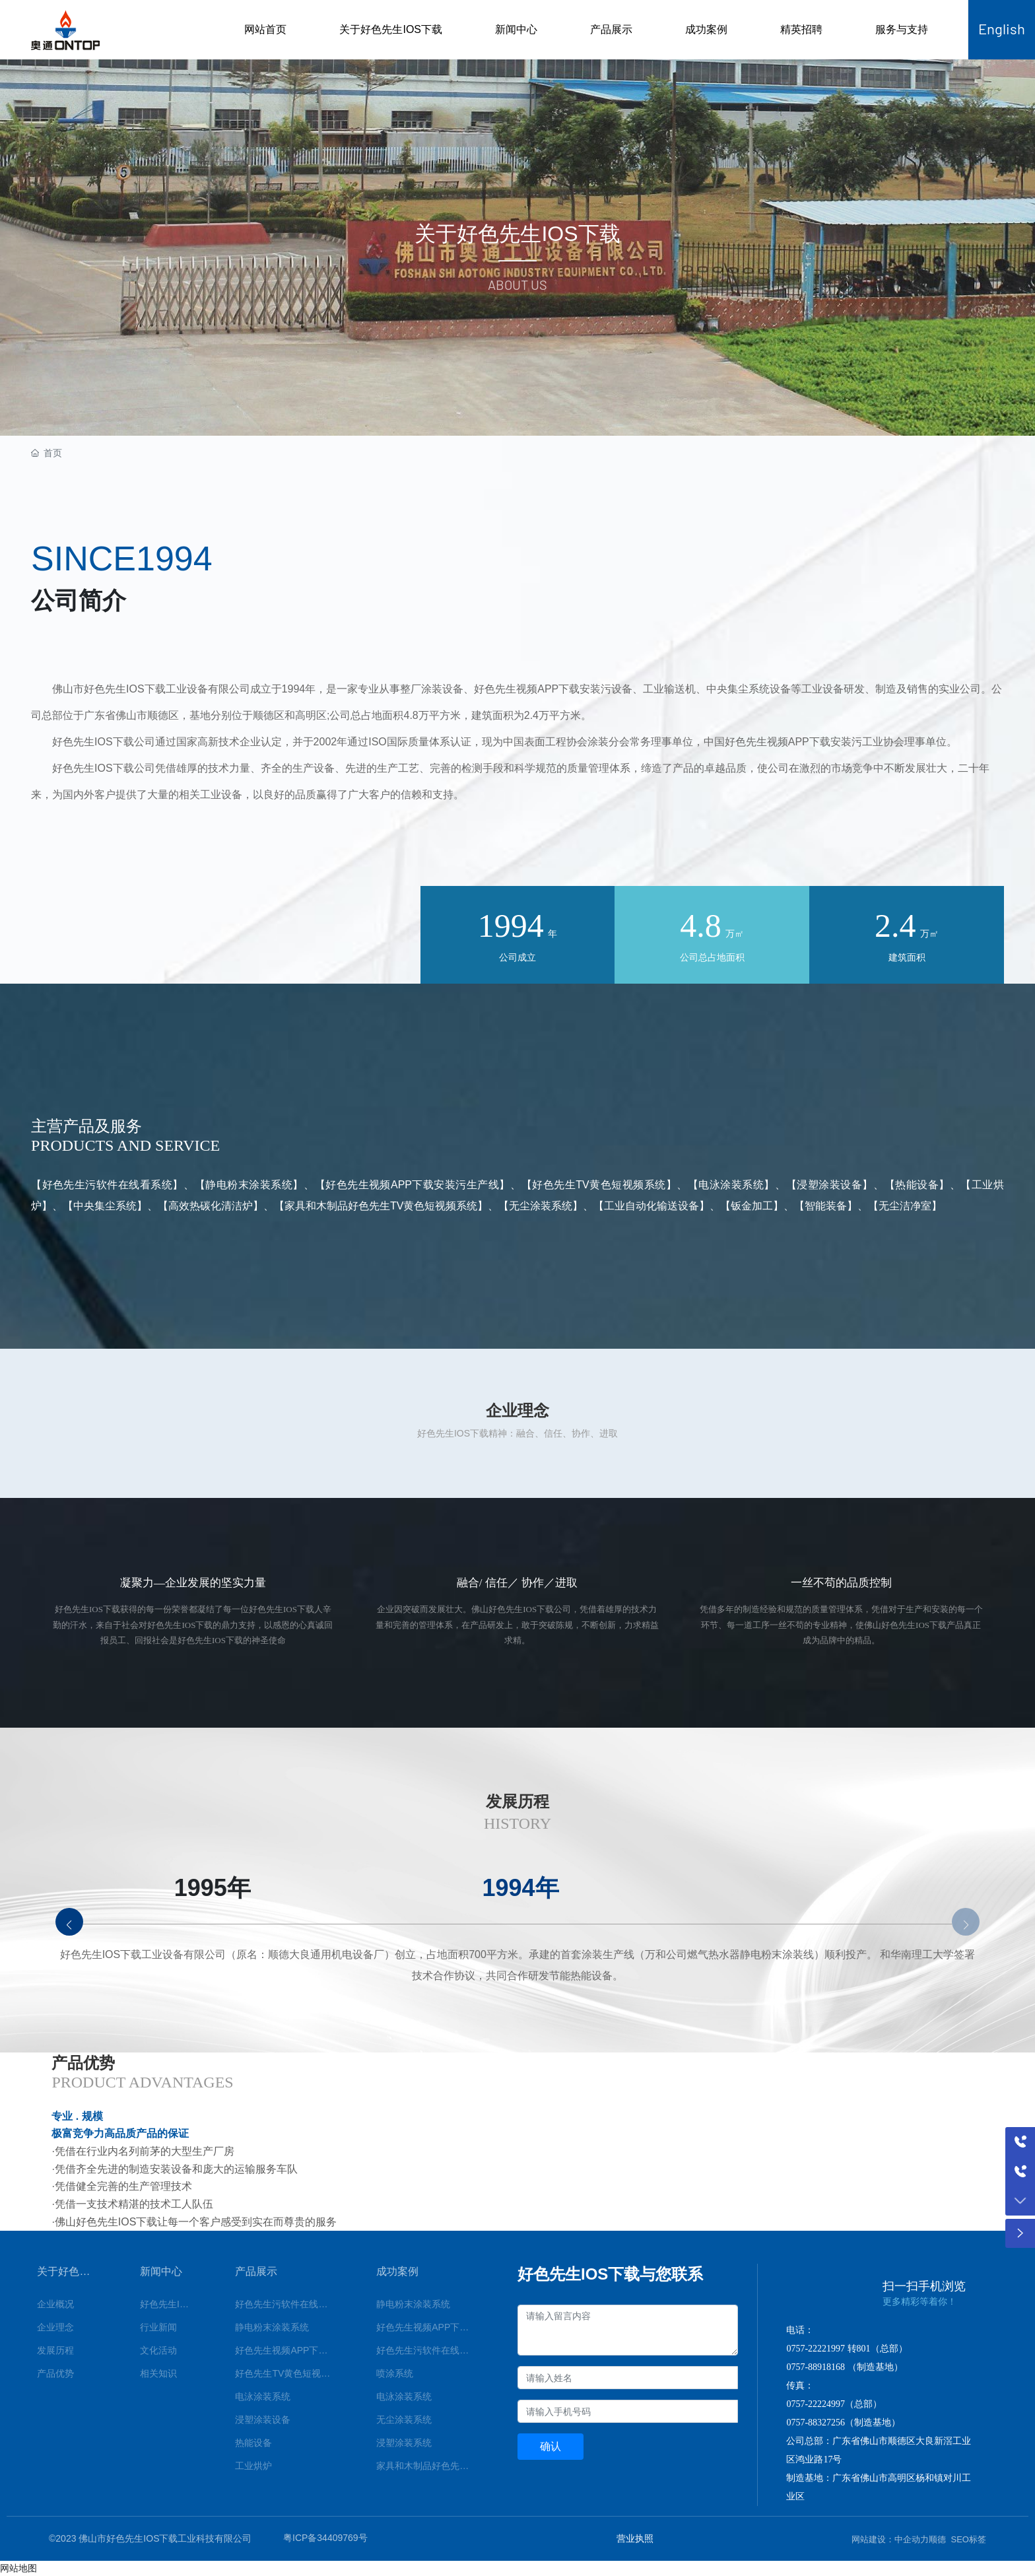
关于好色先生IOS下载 (390, 29)
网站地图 (18, 2568)
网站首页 (265, 29)
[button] (69, 1922)
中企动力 (911, 2539)
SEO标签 (968, 2539)
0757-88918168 (815, 2367)
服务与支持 (901, 29)
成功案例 (706, 29)
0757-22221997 (815, 2349)
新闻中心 (516, 29)
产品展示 (611, 29)
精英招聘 (801, 29)
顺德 (937, 2539)
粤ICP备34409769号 (325, 2537)
